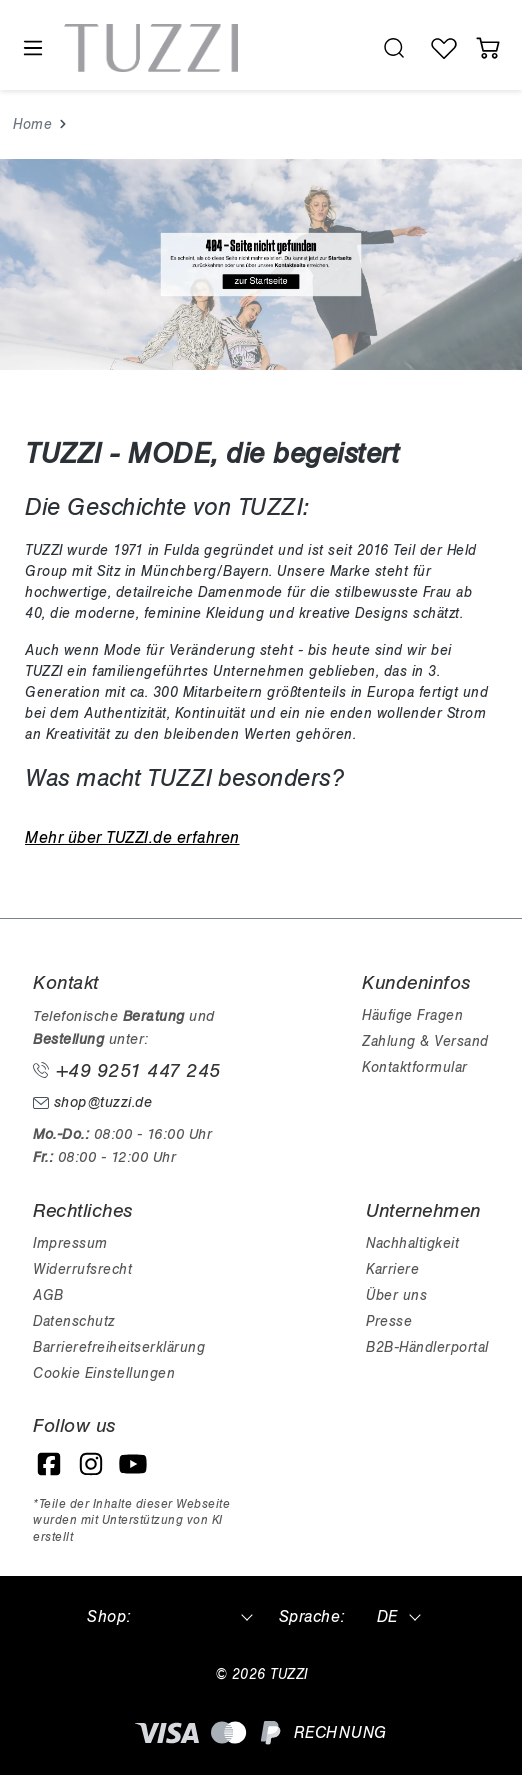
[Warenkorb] (488, 48)
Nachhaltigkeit (412, 1243)
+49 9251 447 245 (127, 1071)
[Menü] (32, 48)
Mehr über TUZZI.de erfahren (132, 838)
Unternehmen (423, 1211)
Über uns (396, 1295)
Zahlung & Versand (425, 1041)
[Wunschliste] (444, 48)
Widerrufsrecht (82, 1269)
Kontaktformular (415, 1067)
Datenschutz (74, 1321)
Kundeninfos (416, 983)
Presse (389, 1321)
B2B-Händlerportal (427, 1347)
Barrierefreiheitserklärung (119, 1347)
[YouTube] (133, 1464)
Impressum (70, 1243)
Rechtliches (83, 1211)
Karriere (392, 1269)
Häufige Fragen (412, 1015)
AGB (48, 1295)
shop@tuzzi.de (92, 1102)
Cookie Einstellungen (104, 1373)
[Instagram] (91, 1464)
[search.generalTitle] (394, 48)
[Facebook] (49, 1464)
